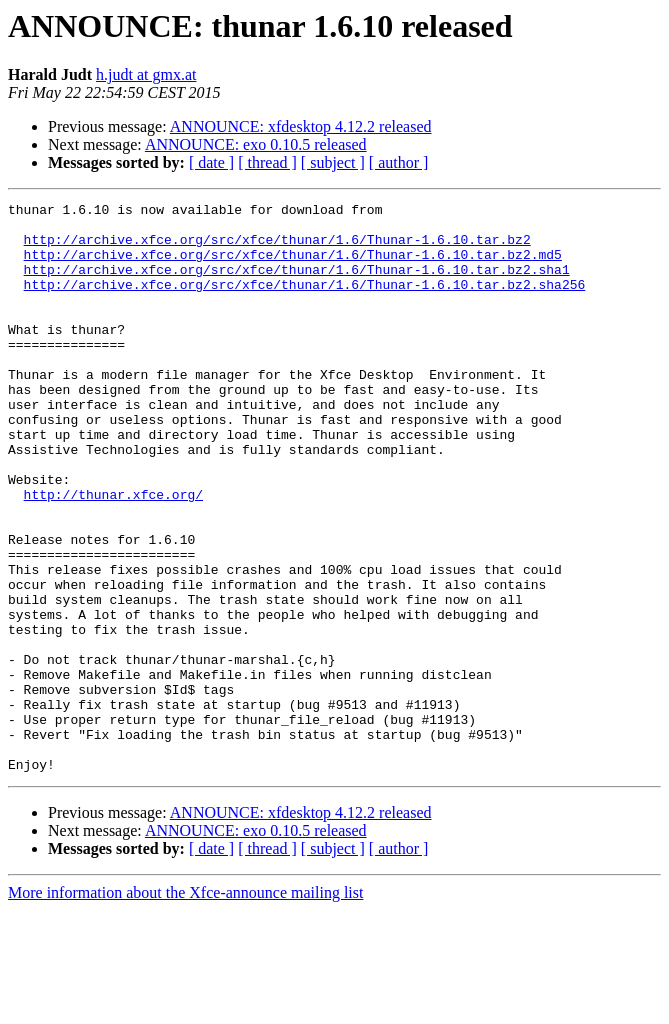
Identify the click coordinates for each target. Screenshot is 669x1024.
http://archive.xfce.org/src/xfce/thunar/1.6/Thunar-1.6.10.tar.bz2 (277, 248)
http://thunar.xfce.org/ (113, 554)
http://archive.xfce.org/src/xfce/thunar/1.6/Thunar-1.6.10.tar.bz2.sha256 (305, 302)
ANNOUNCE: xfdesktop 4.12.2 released (301, 126)
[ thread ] (267, 162)
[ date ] (211, 162)
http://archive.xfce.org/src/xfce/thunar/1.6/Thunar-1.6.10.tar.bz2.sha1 (297, 284)
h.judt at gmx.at (146, 74)
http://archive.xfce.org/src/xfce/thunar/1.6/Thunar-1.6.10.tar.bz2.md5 (293, 266)
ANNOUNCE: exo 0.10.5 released (256, 144)
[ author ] (399, 162)
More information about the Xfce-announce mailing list (185, 1006)
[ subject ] (333, 162)
